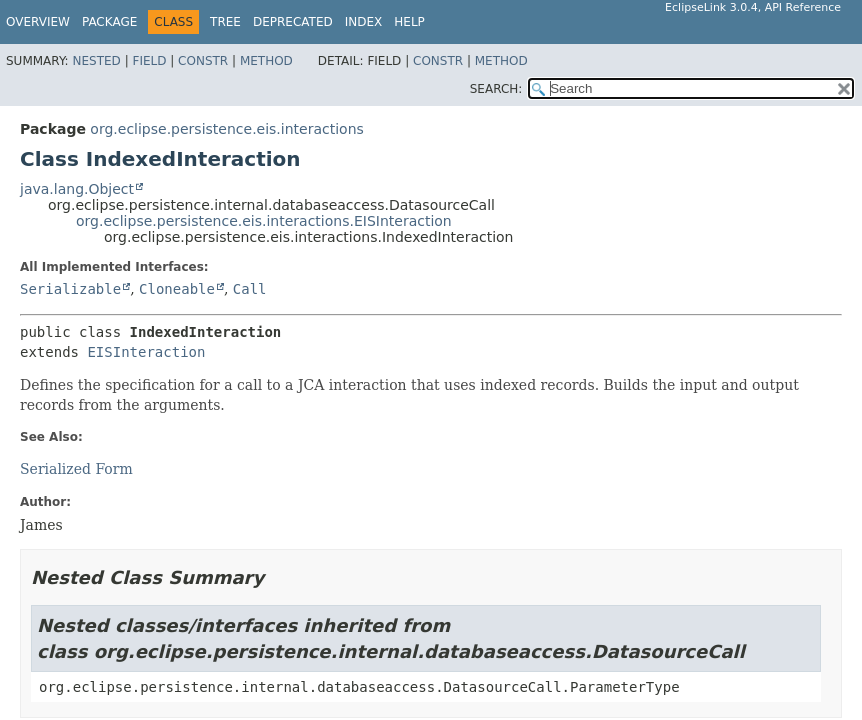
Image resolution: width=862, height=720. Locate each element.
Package (109, 22)
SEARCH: (496, 89)
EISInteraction (146, 352)
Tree (225, 22)
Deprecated (293, 22)
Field (149, 61)
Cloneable (177, 289)
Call (250, 289)
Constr (203, 61)
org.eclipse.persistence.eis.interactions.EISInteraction (264, 221)
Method (266, 61)
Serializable (70, 289)
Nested (96, 61)
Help (409, 22)
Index (364, 22)
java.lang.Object (77, 189)
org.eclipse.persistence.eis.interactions (226, 129)
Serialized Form (76, 469)
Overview (38, 22)
